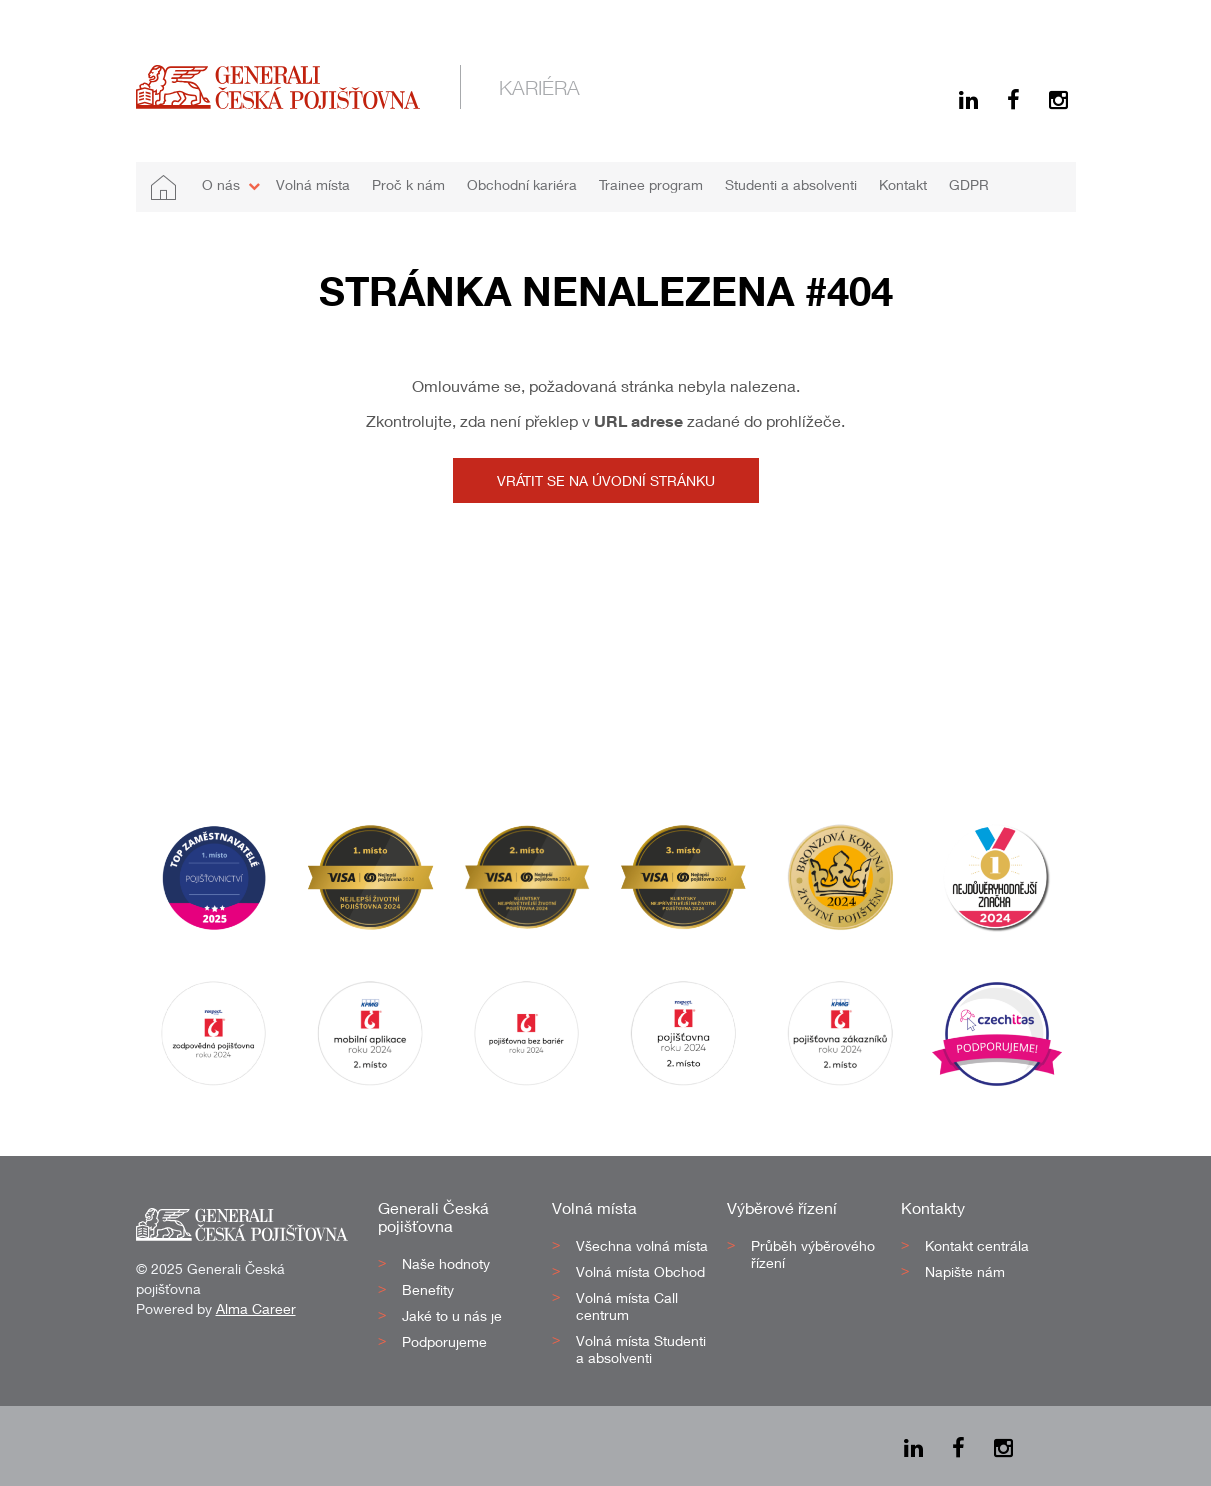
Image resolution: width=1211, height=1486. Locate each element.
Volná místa (313, 184)
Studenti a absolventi (791, 184)
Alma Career (256, 1308)
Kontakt (903, 184)
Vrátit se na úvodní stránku (606, 480)
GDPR (969, 184)
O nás (221, 184)
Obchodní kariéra (522, 184)
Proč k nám (408, 184)
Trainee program (651, 184)
